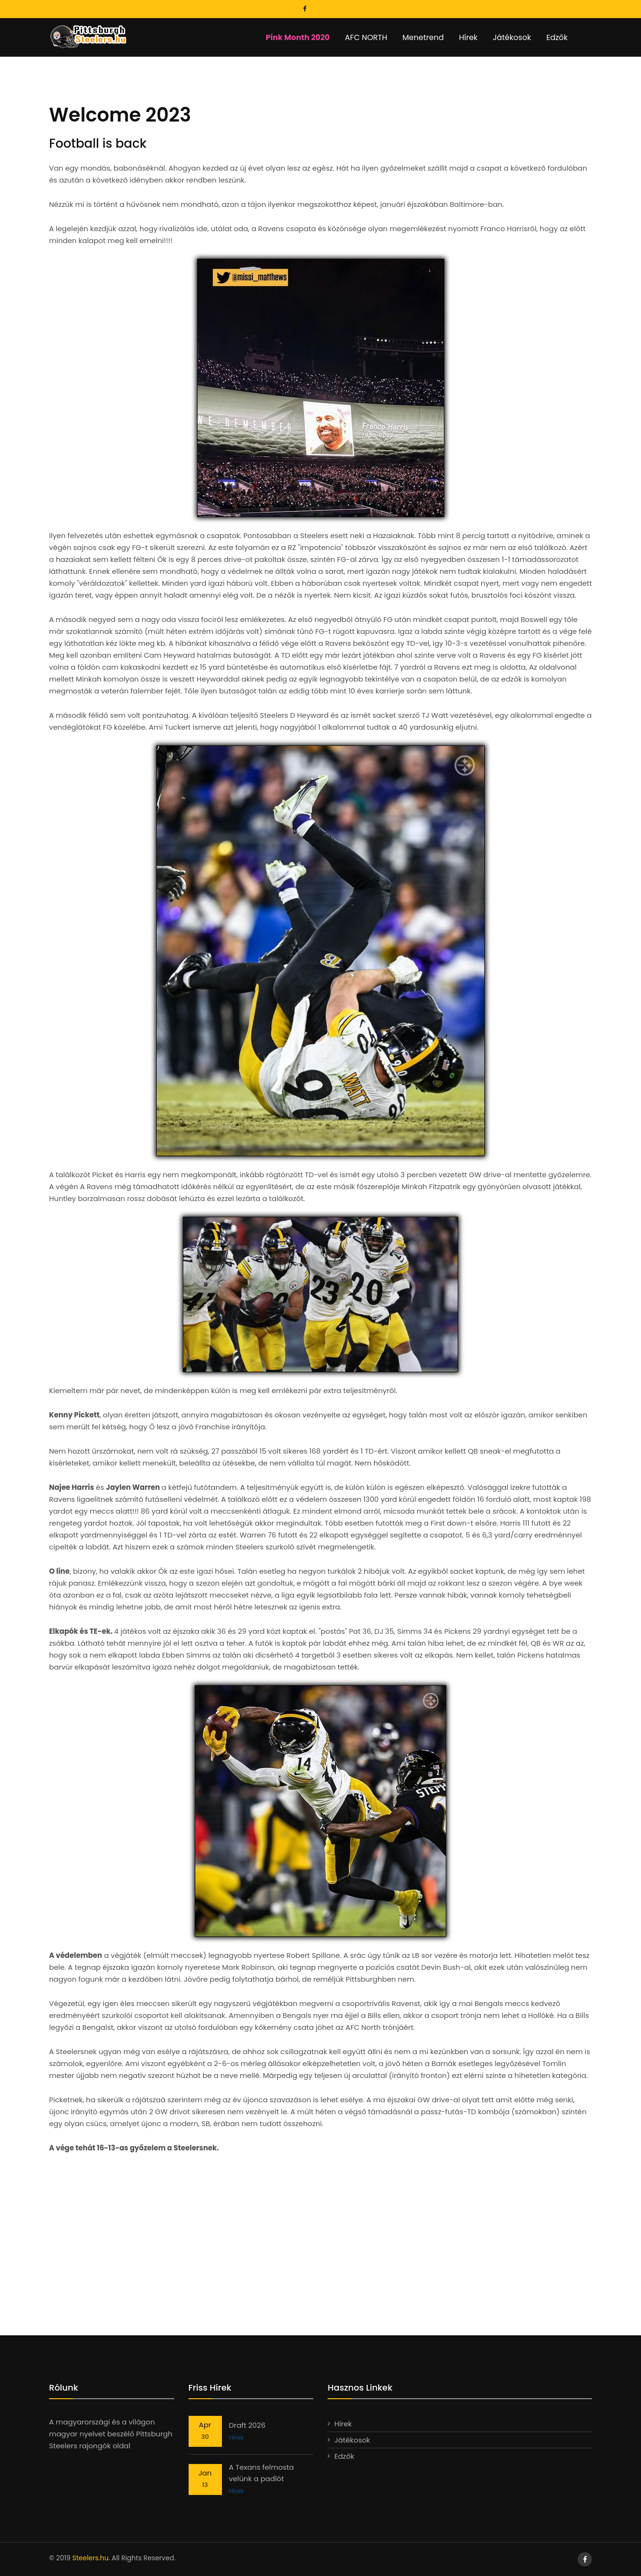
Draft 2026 (247, 2425)
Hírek (468, 37)
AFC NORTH (366, 37)
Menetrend (423, 37)
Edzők (557, 37)
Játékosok (512, 37)
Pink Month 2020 (298, 37)
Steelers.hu (90, 2558)
